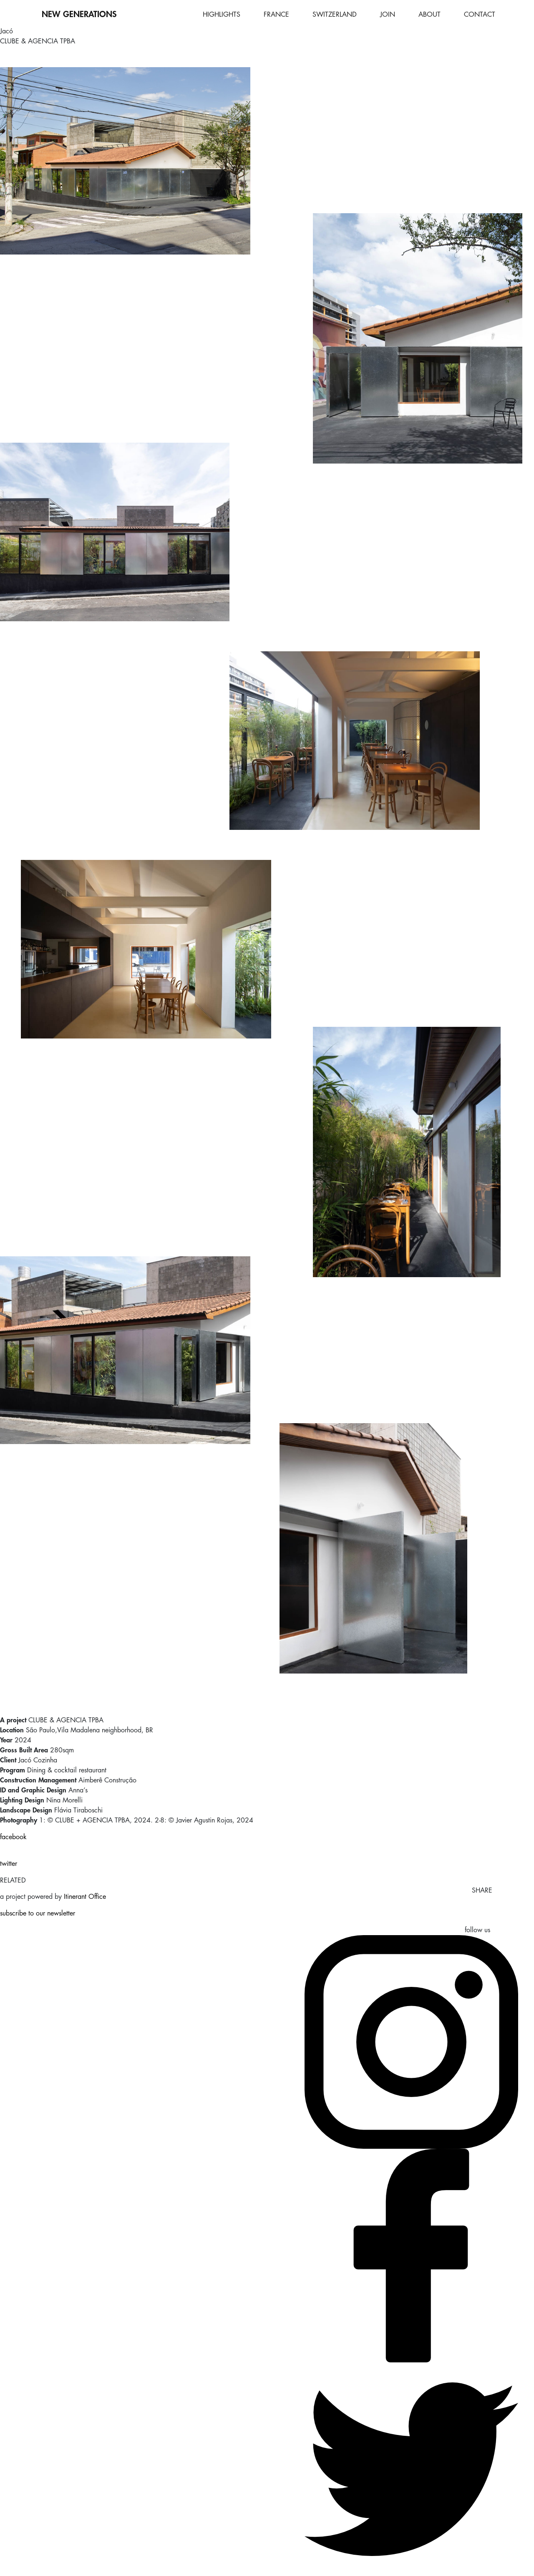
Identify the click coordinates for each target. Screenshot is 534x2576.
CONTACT (479, 14)
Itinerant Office (85, 1896)
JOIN (387, 14)
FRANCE (276, 14)
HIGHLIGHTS (221, 14)
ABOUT (429, 14)
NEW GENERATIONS (79, 14)
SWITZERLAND (334, 14)
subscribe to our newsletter (37, 1913)
